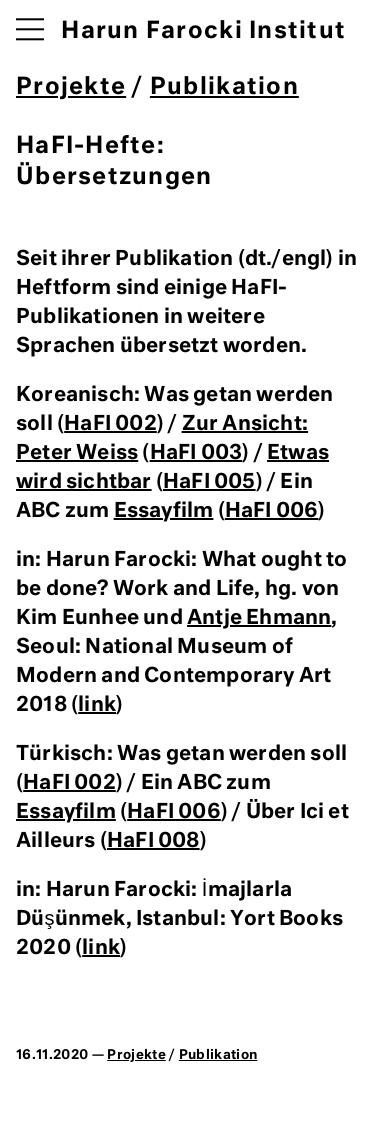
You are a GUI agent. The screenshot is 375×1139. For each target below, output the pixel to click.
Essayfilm (164, 511)
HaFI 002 (110, 424)
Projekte (71, 87)
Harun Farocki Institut (203, 31)
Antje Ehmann (259, 618)
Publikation (224, 87)
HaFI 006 (272, 511)
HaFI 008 (153, 841)
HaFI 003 (196, 453)
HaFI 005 (209, 482)
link (97, 705)
